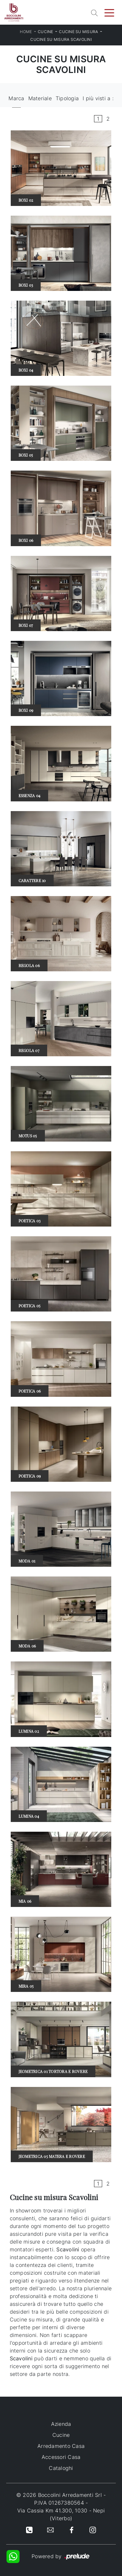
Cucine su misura (78, 31)
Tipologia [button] (67, 98)
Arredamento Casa (61, 2446)
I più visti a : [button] (98, 98)
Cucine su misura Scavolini (61, 39)
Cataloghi (61, 2468)
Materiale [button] (40, 98)
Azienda (61, 2424)
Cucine (45, 31)
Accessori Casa (61, 2457)
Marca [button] (16, 98)
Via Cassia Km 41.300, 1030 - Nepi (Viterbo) (61, 2514)
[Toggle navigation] (109, 12)
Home (26, 31)
